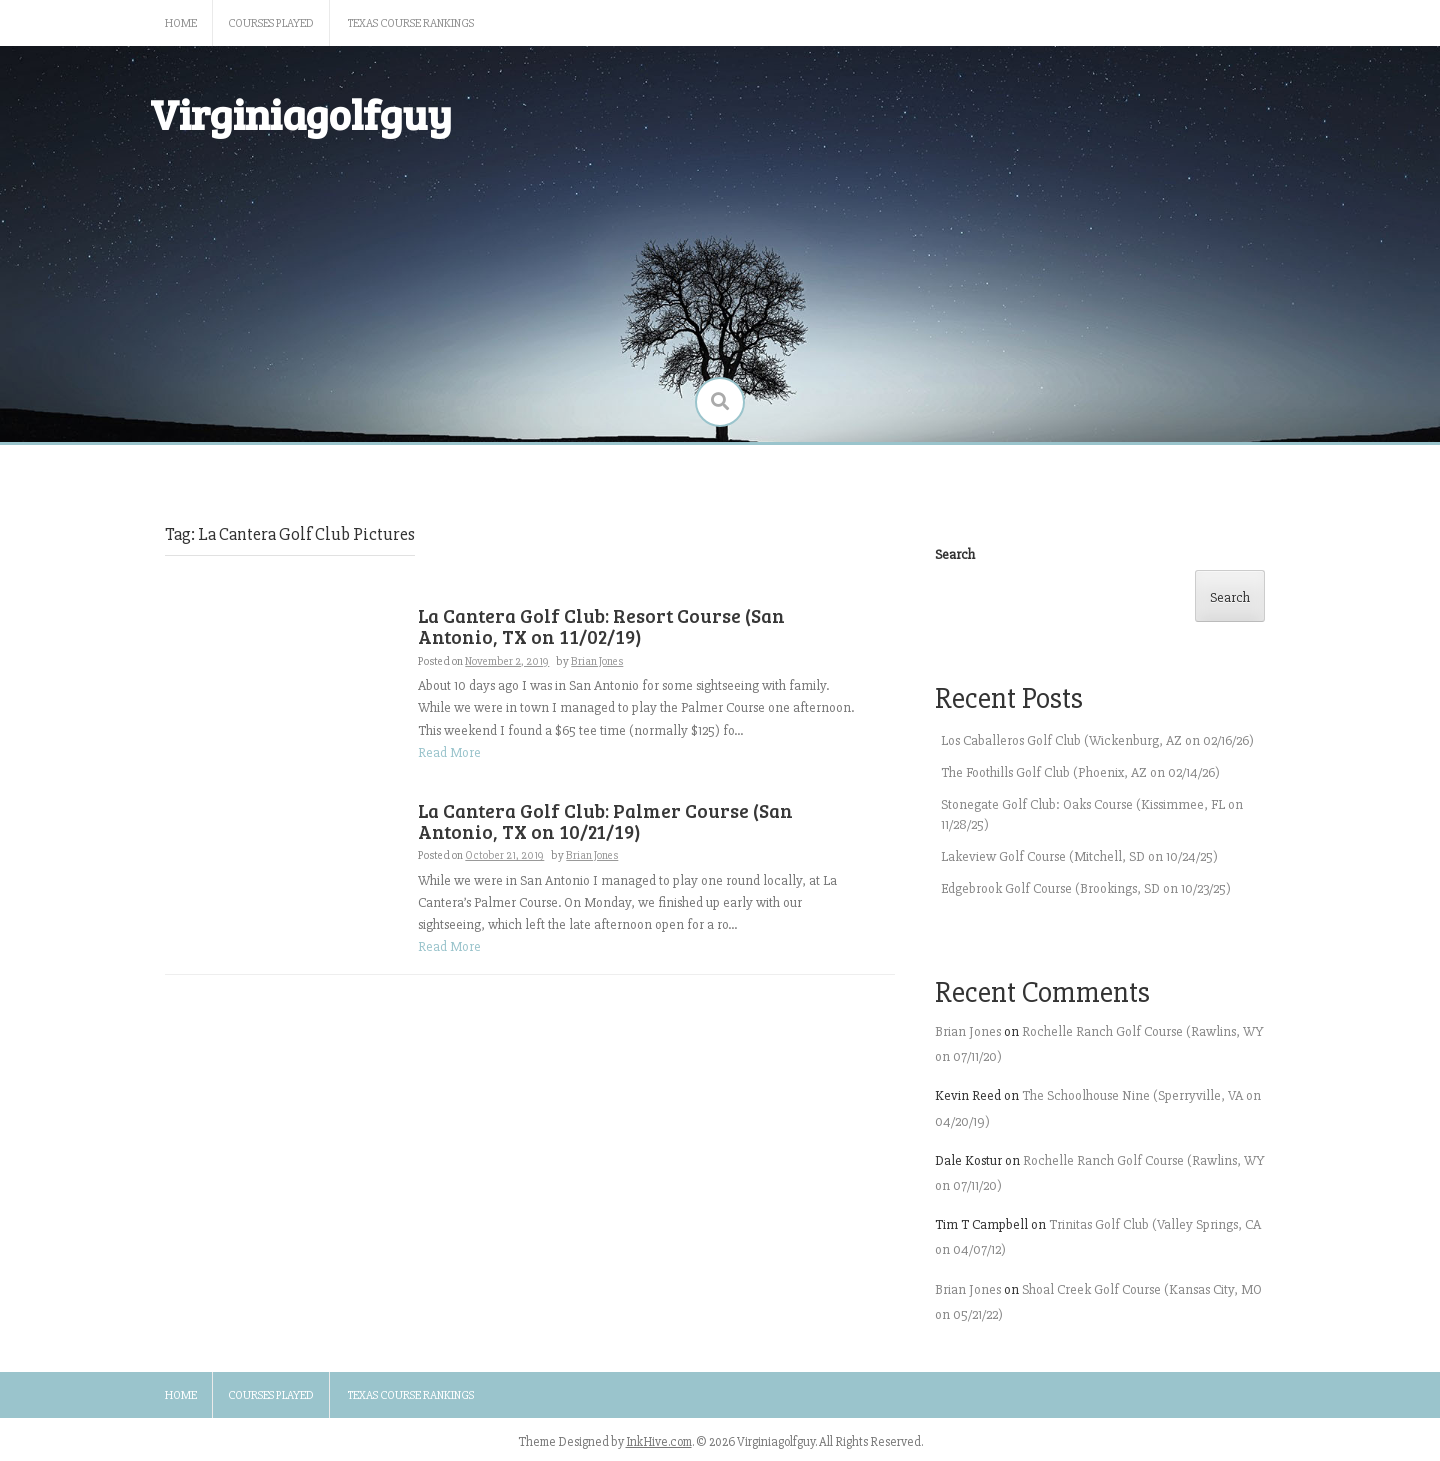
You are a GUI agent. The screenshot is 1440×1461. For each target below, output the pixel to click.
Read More (449, 752)
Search (955, 554)
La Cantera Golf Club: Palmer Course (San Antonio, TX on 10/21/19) (605, 821)
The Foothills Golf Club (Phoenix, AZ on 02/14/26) (1080, 772)
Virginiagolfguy (301, 113)
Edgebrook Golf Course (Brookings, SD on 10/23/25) (1086, 888)
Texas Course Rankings (411, 23)
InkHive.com (659, 1442)
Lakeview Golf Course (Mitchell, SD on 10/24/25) (1079, 856)
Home (181, 23)
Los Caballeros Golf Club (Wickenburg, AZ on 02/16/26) (1097, 740)
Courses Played (271, 23)
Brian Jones (597, 661)
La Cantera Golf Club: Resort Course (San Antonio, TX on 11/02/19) (601, 626)
